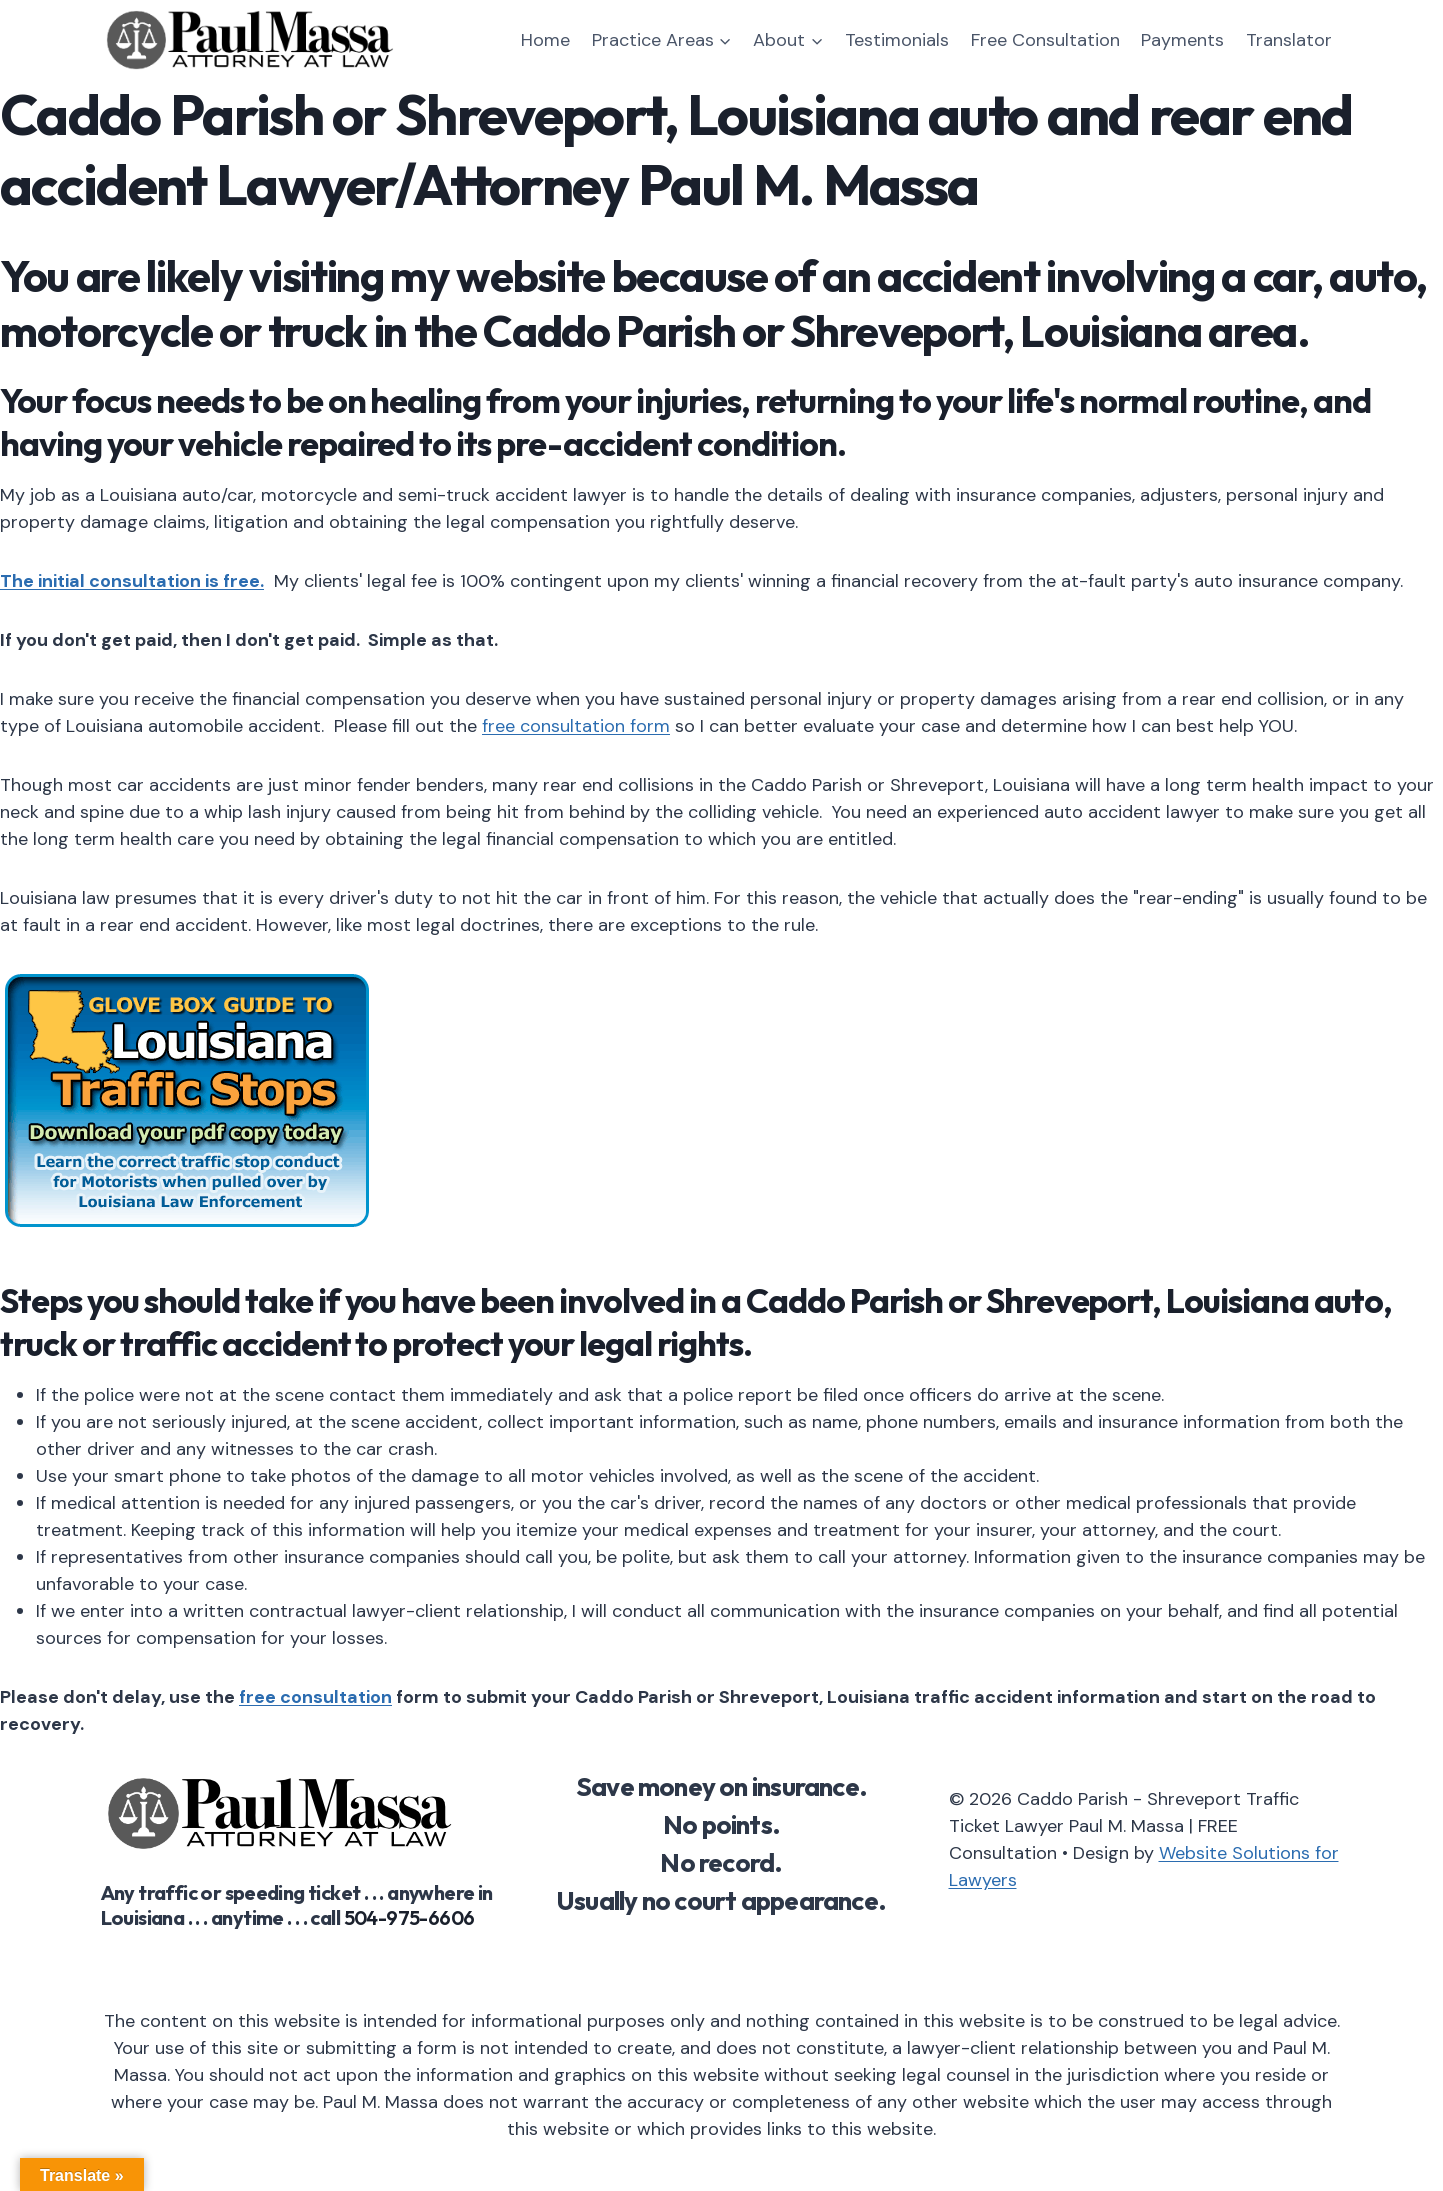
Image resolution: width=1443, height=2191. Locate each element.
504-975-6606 (409, 1917)
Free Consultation (1045, 40)
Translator (1289, 40)
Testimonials (897, 40)
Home (545, 40)
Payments (1182, 40)
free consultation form (576, 726)
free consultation (315, 1697)
